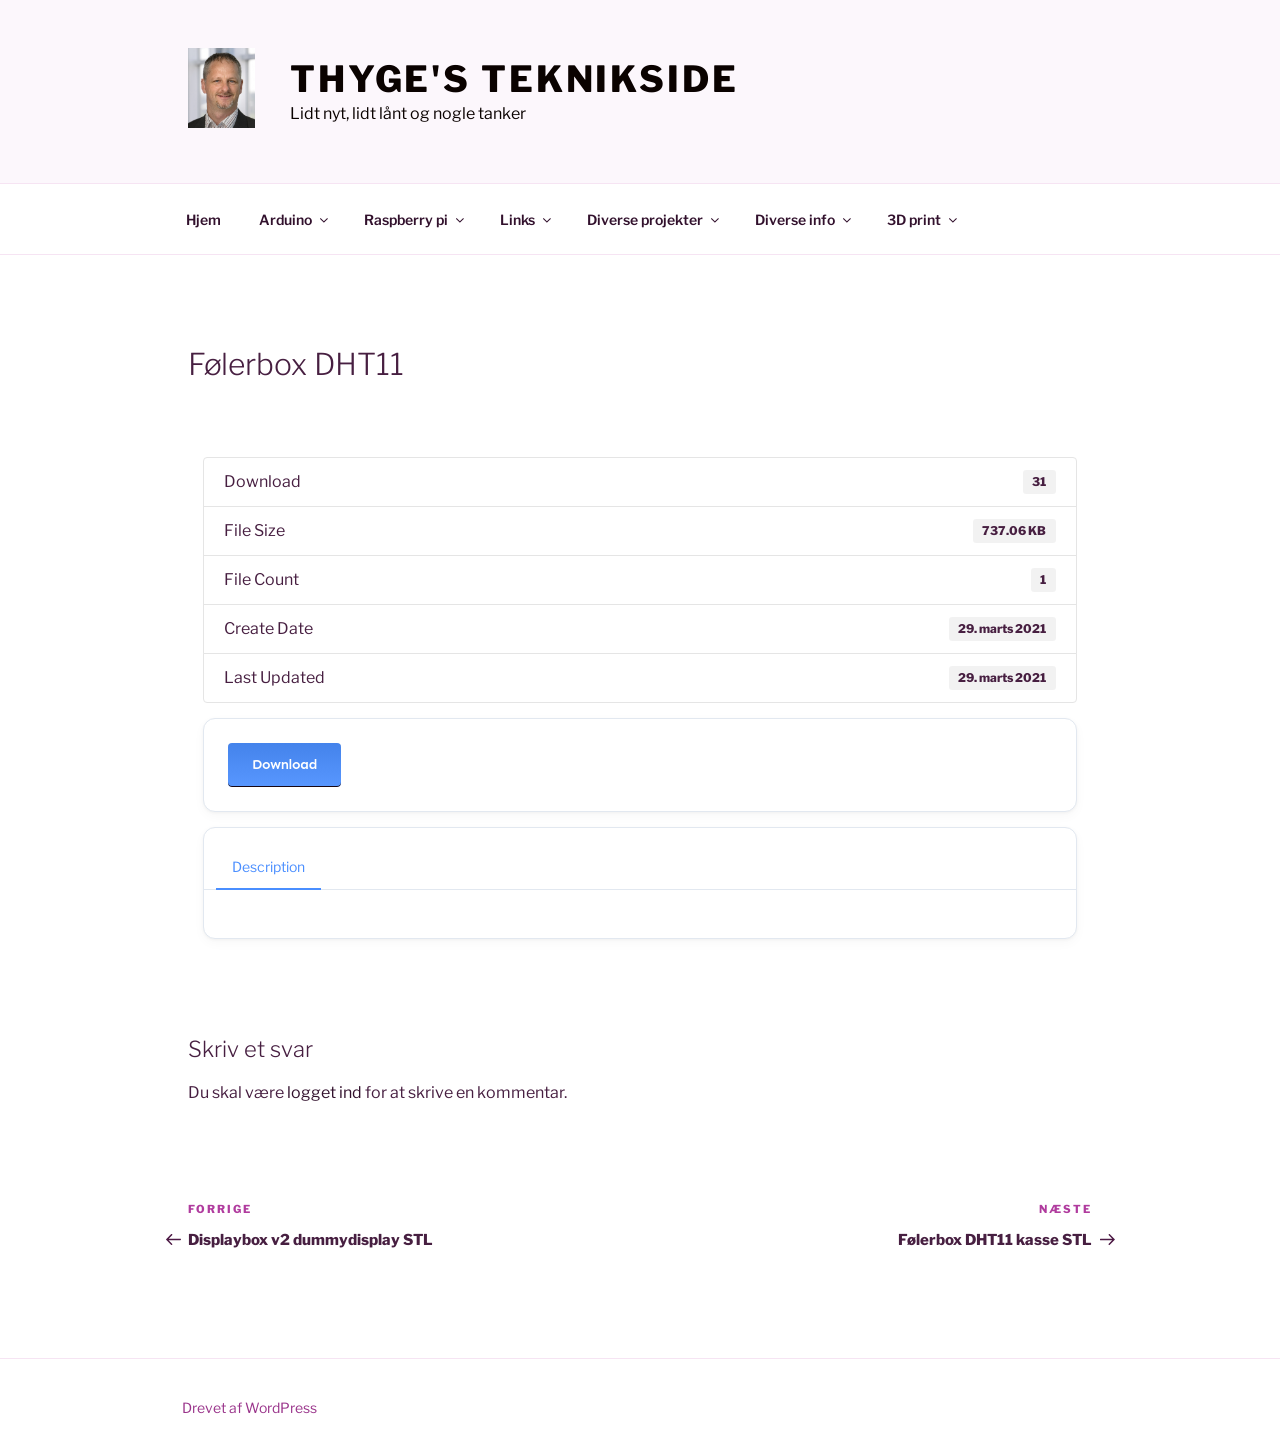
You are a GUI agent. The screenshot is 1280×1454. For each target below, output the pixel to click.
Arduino (295, 219)
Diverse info (804, 219)
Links (527, 219)
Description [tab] (268, 866)
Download (284, 764)
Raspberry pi (415, 219)
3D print (923, 219)
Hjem (203, 219)
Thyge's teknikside (514, 79)
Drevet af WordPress (249, 1407)
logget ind (324, 1092)
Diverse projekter (654, 219)
